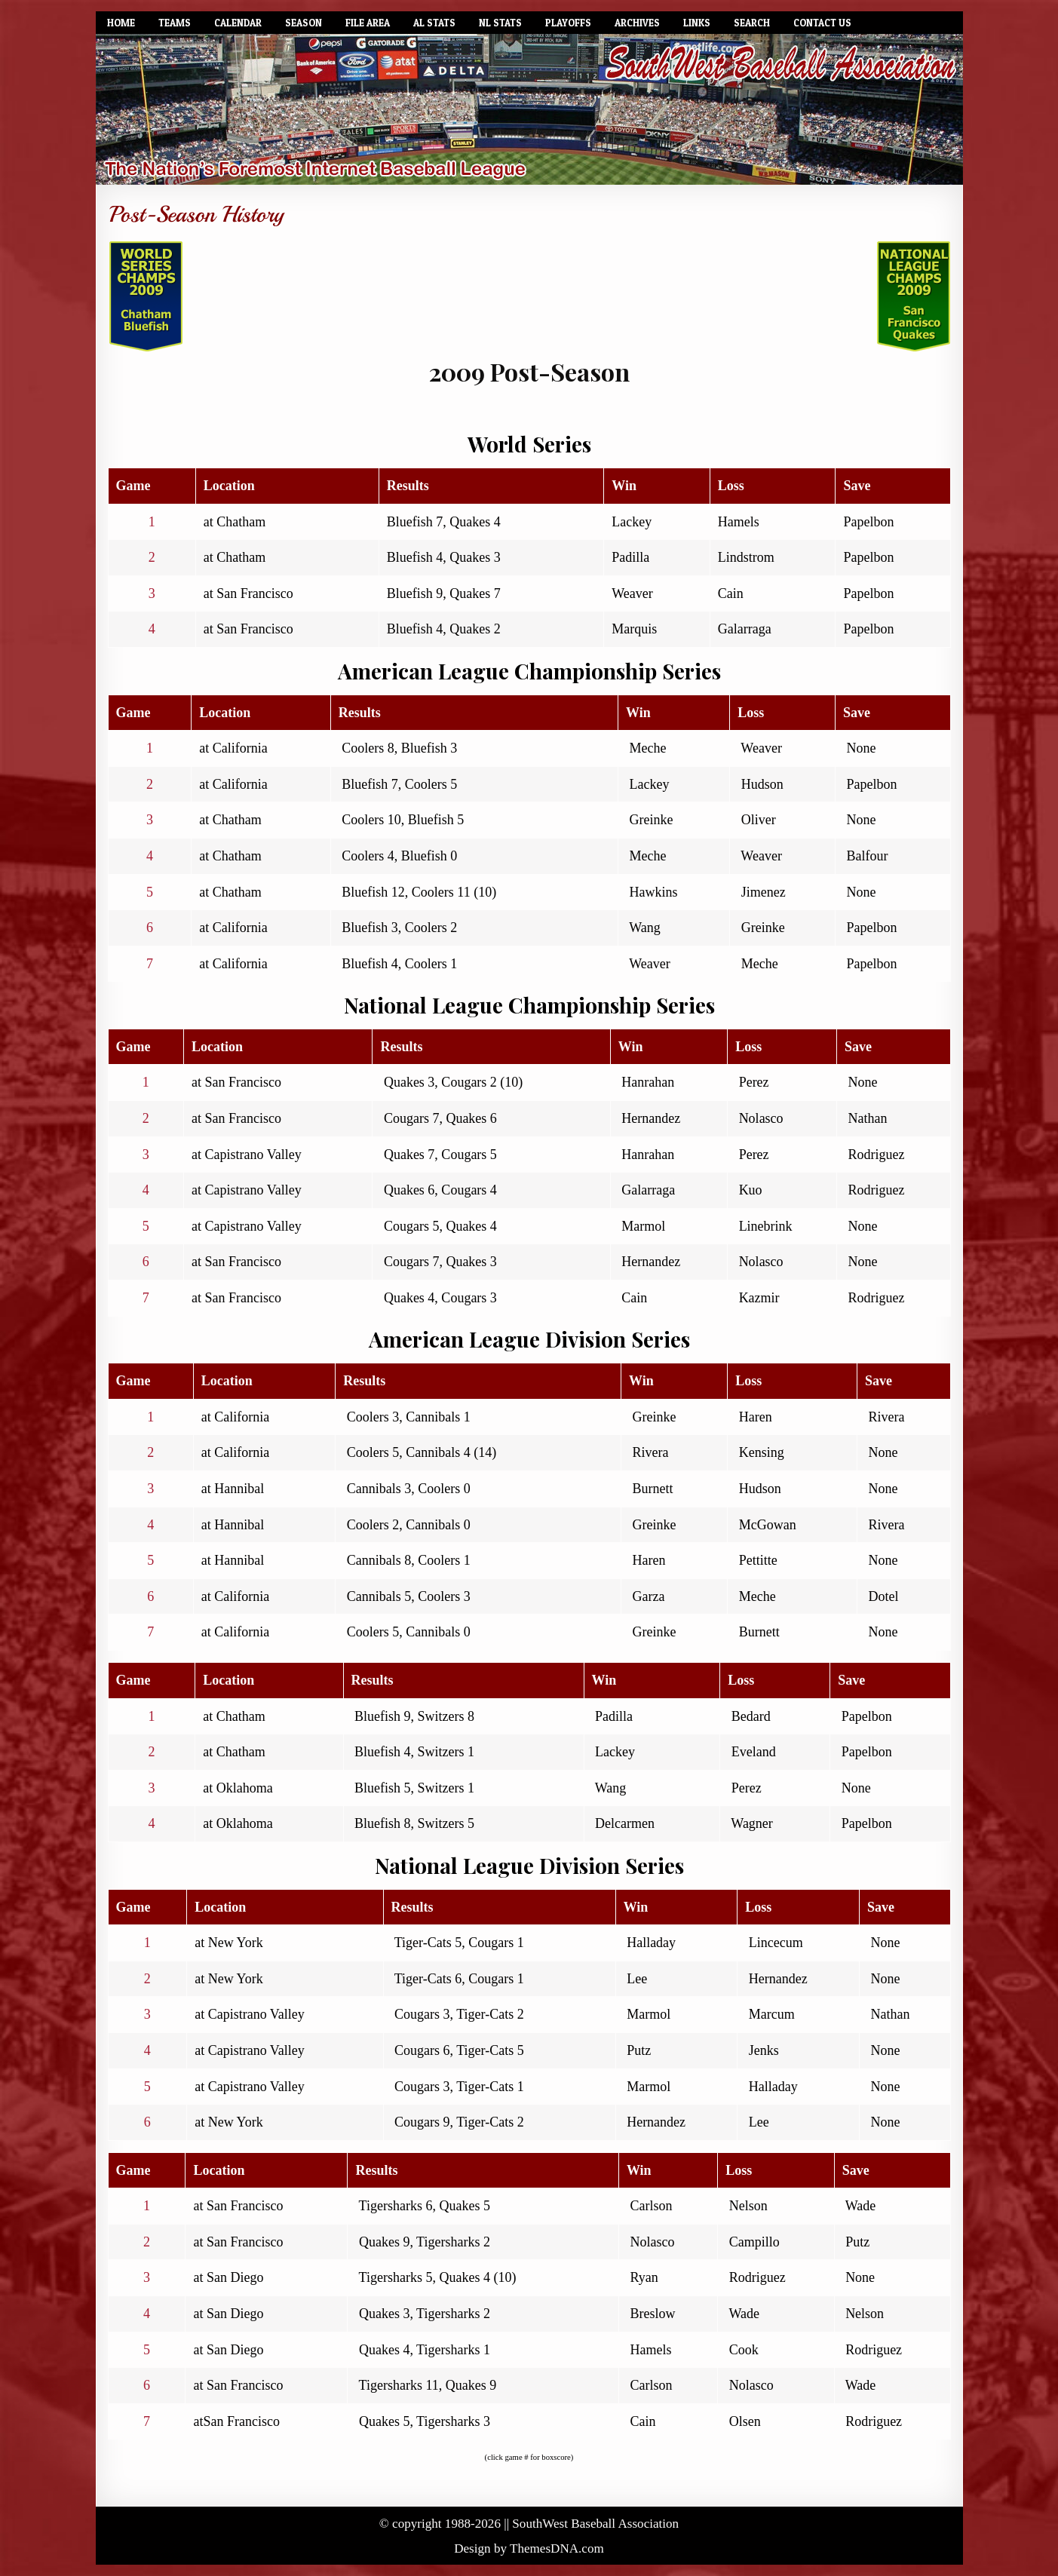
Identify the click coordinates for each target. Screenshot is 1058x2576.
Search (752, 23)
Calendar (238, 23)
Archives (637, 23)
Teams (174, 23)
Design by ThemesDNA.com (529, 2548)
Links (696, 23)
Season (303, 23)
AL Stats (434, 23)
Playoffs (568, 23)
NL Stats (500, 23)
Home (121, 23)
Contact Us (822, 23)
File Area (367, 23)
